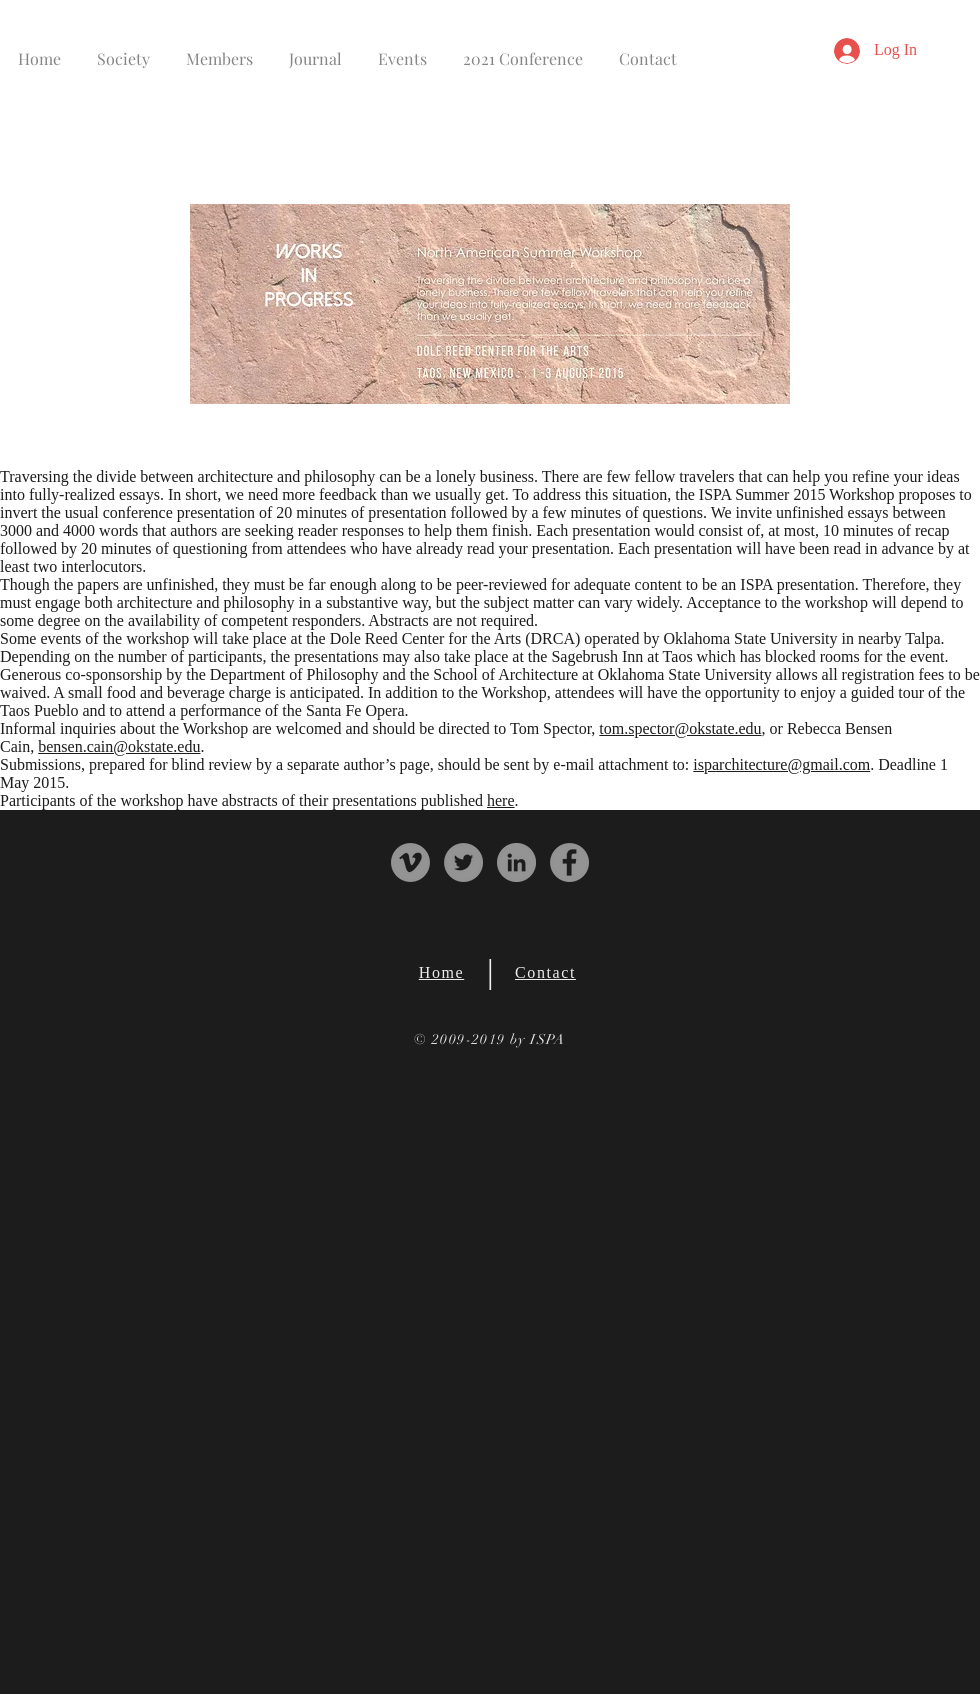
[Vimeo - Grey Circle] (410, 862)
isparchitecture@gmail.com (781, 764)
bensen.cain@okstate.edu (119, 746)
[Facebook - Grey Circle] (569, 862)
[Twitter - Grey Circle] (463, 862)
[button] (123, 49)
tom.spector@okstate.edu (680, 728)
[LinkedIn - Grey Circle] (516, 862)
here (501, 800)
